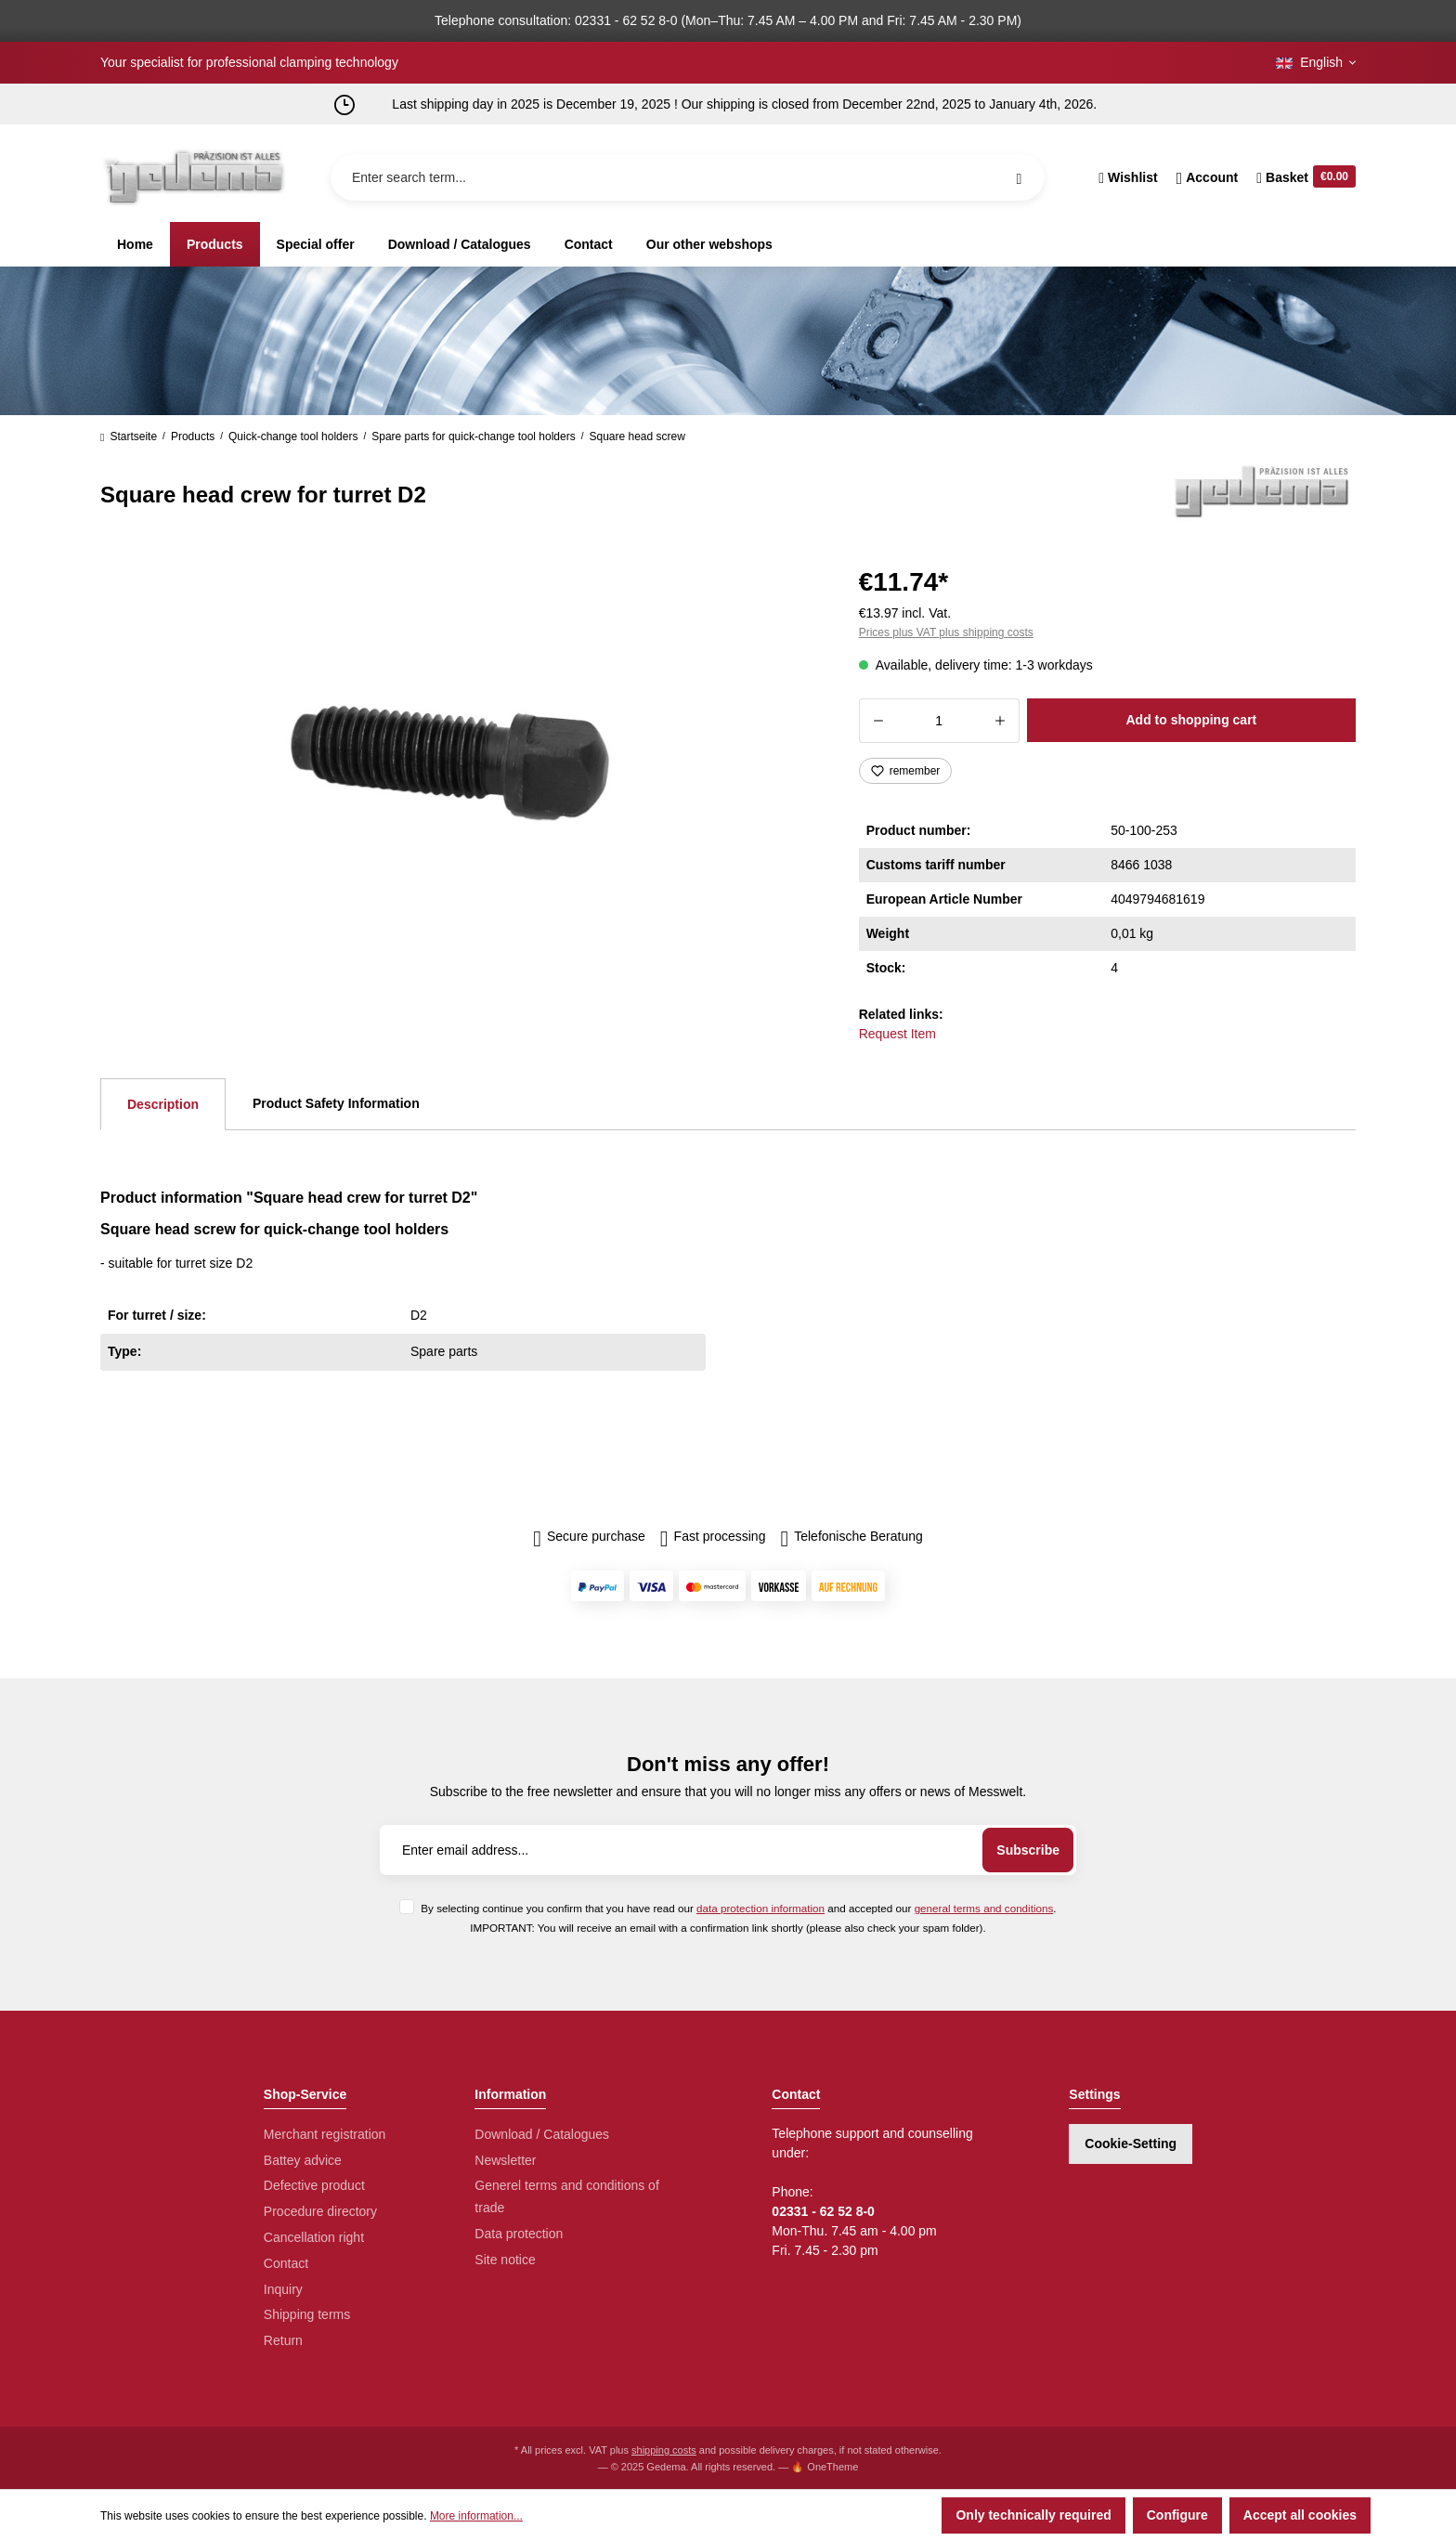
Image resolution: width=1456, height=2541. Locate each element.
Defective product (314, 2185)
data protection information (760, 1908)
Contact (286, 2263)
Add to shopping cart (1190, 719)
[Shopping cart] (1301, 177)
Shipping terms (307, 2314)
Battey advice (303, 2160)
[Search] (1018, 177)
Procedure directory (320, 2211)
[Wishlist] (1127, 177)
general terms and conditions (984, 1908)
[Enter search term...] (688, 177)
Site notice (504, 2259)
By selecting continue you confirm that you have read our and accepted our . (738, 1908)
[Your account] (1207, 177)
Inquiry (283, 2289)
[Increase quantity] (1001, 720)
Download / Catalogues (541, 2134)
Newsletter (505, 2160)
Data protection (518, 2233)
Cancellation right (314, 2237)
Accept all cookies (1300, 2515)
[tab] (163, 1104)
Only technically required (1033, 2515)
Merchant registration (325, 2134)
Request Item (897, 1033)
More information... (476, 2515)
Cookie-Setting (1130, 2143)
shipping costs (663, 2450)
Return (283, 2340)
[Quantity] (939, 720)
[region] (457, 759)
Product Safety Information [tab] (336, 1103)
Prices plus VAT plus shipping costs (946, 632)
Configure (1177, 2515)
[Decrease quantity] (878, 720)
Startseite (128, 436)
